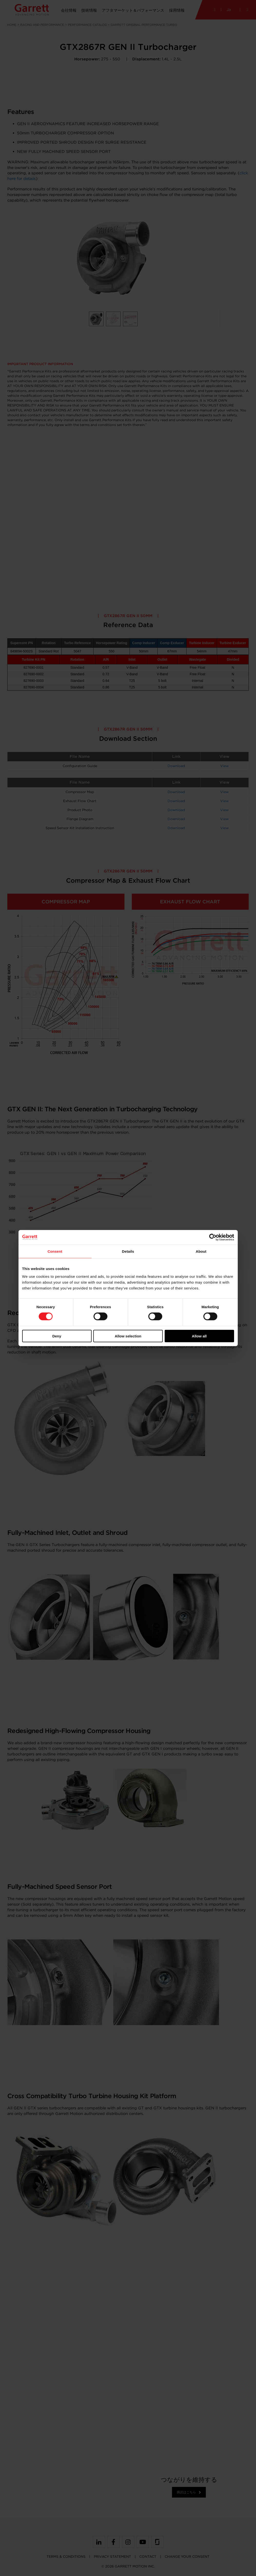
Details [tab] (128, 1251)
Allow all (199, 1336)
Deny (56, 1336)
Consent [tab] (54, 1251)
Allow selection (128, 1336)
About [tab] (201, 1251)
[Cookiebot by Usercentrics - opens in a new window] (212, 1237)
